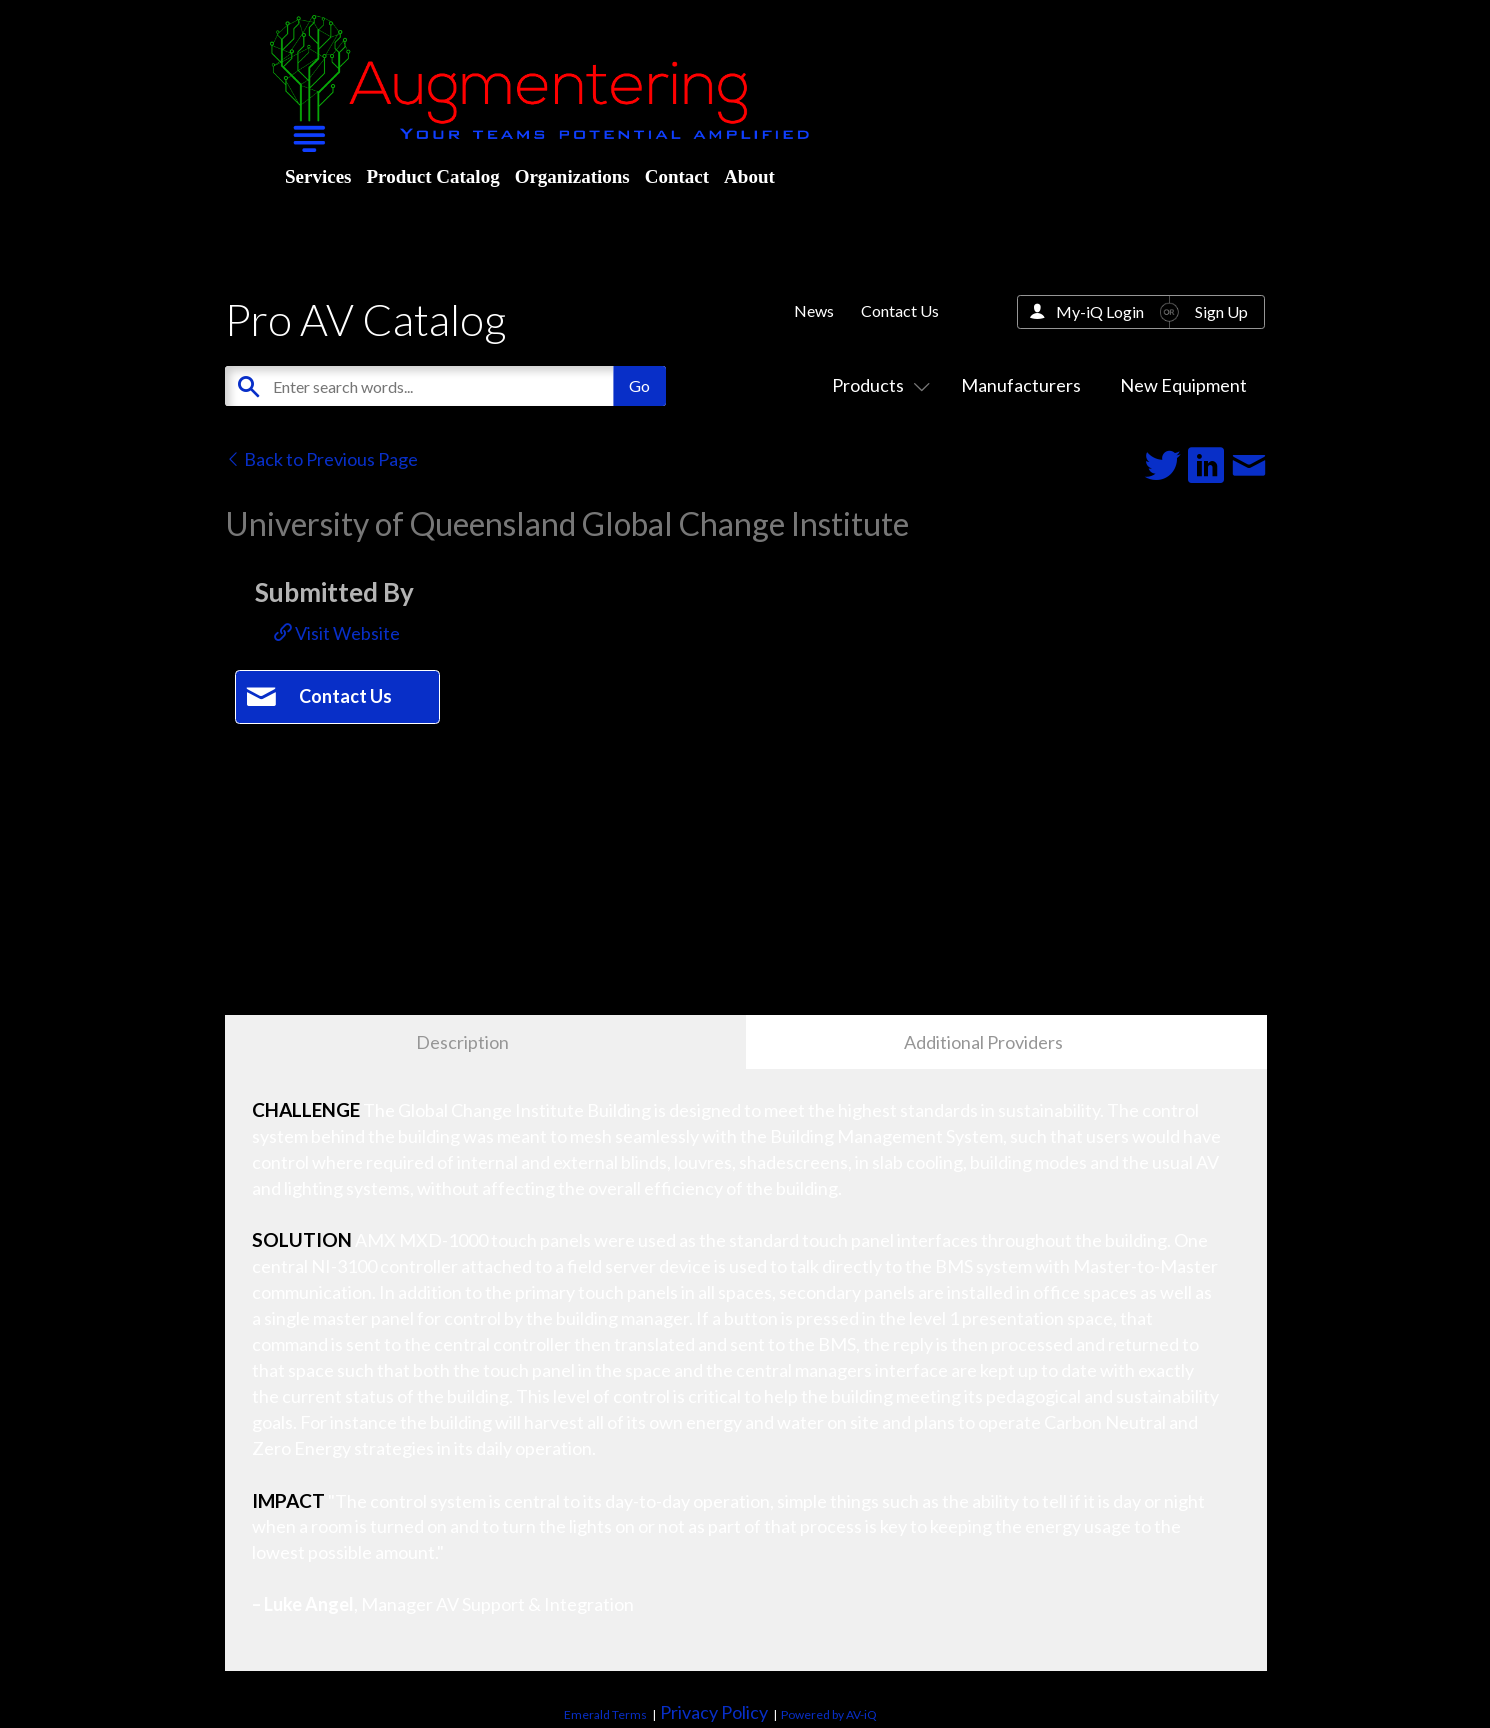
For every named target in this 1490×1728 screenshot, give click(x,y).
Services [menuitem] (318, 176)
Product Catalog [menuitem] (432, 176)
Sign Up (1221, 311)
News (814, 310)
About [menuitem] (749, 176)
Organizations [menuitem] (572, 176)
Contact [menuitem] (677, 176)
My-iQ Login (1100, 311)
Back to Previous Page (321, 459)
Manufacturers (1021, 385)
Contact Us (900, 310)
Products (877, 385)
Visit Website (337, 633)
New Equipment (1183, 385)
